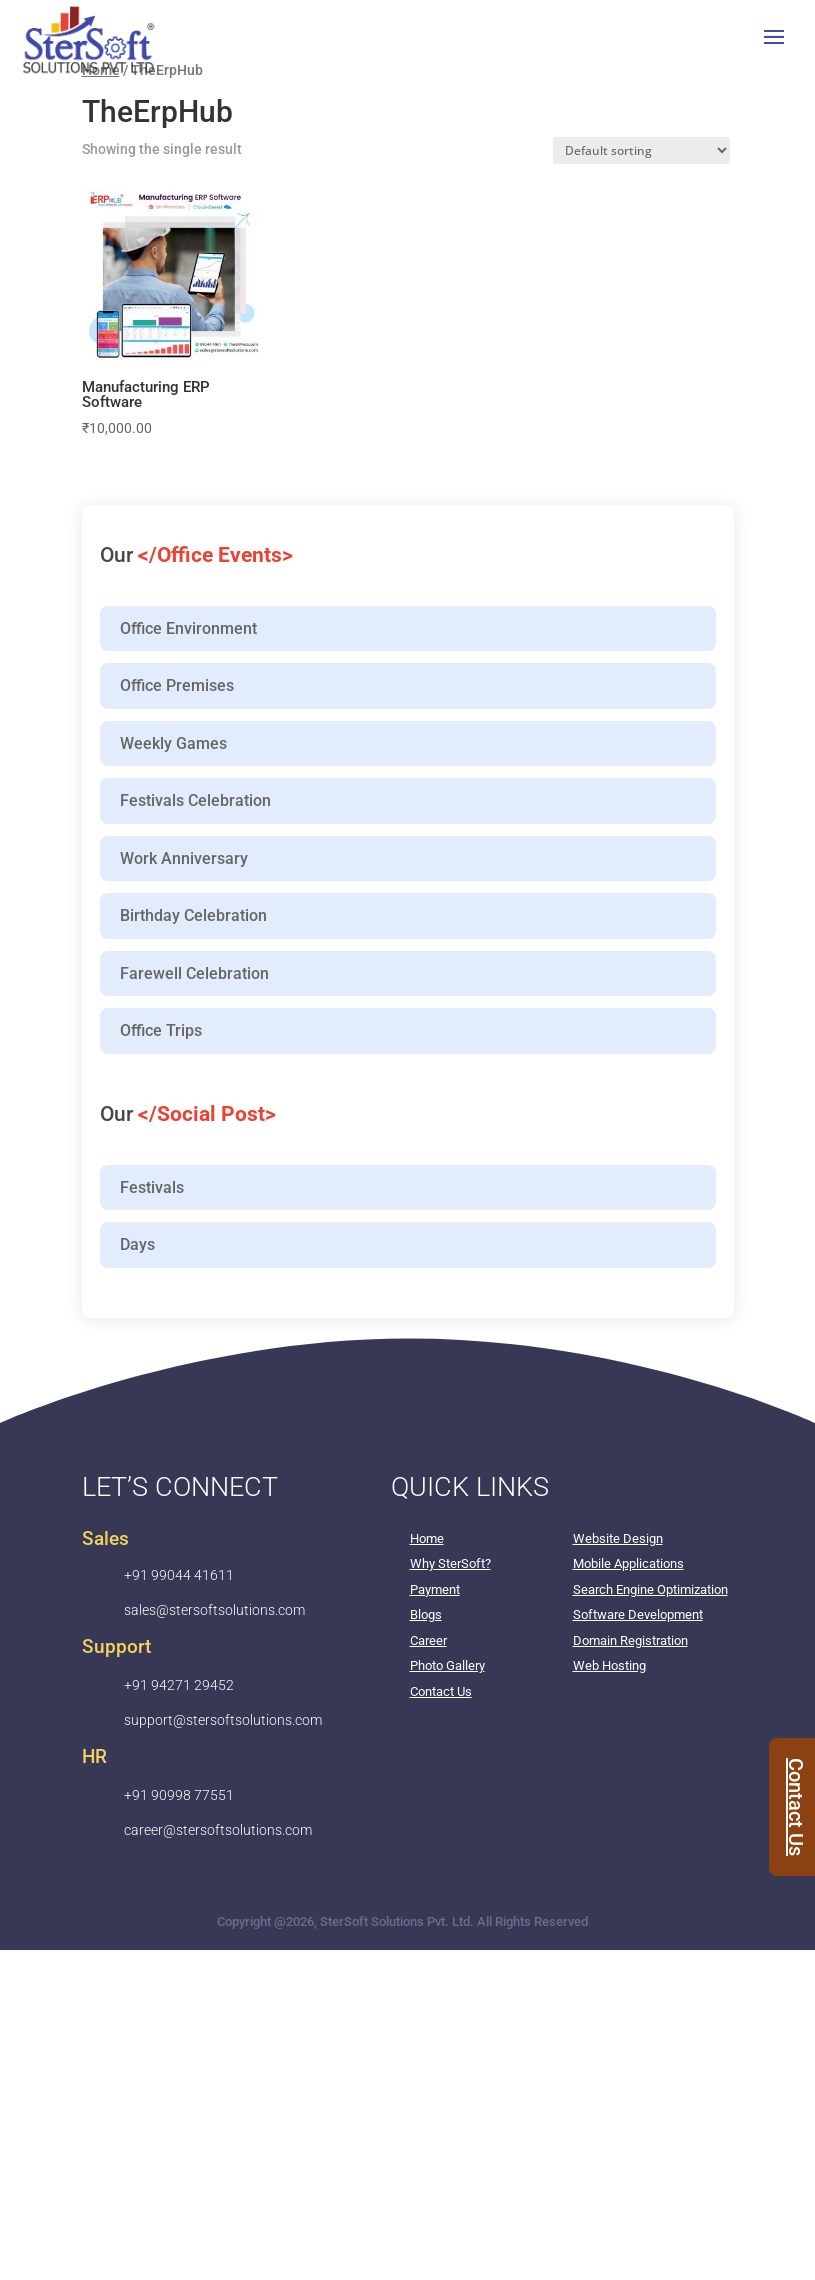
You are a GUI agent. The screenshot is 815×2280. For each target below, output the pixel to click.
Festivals (152, 1187)
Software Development (638, 1614)
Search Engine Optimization (650, 1589)
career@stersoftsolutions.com (218, 1830)
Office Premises (177, 685)
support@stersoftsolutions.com (223, 1720)
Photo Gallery (447, 1665)
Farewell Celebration (194, 973)
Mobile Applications (628, 1563)
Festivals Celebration (195, 800)
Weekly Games (173, 743)
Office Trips (161, 1030)
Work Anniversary (184, 858)
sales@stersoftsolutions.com (214, 1610)
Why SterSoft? (450, 1563)
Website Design (618, 1538)
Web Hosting (609, 1665)
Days (137, 1244)
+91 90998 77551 (179, 1795)
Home (427, 1538)
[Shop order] (641, 150)
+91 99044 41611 (179, 1575)
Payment (435, 1589)
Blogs (426, 1614)
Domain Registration (630, 1640)
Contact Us (441, 1691)
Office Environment (188, 628)
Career (428, 1640)
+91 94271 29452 (179, 1685)
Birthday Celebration (193, 915)
